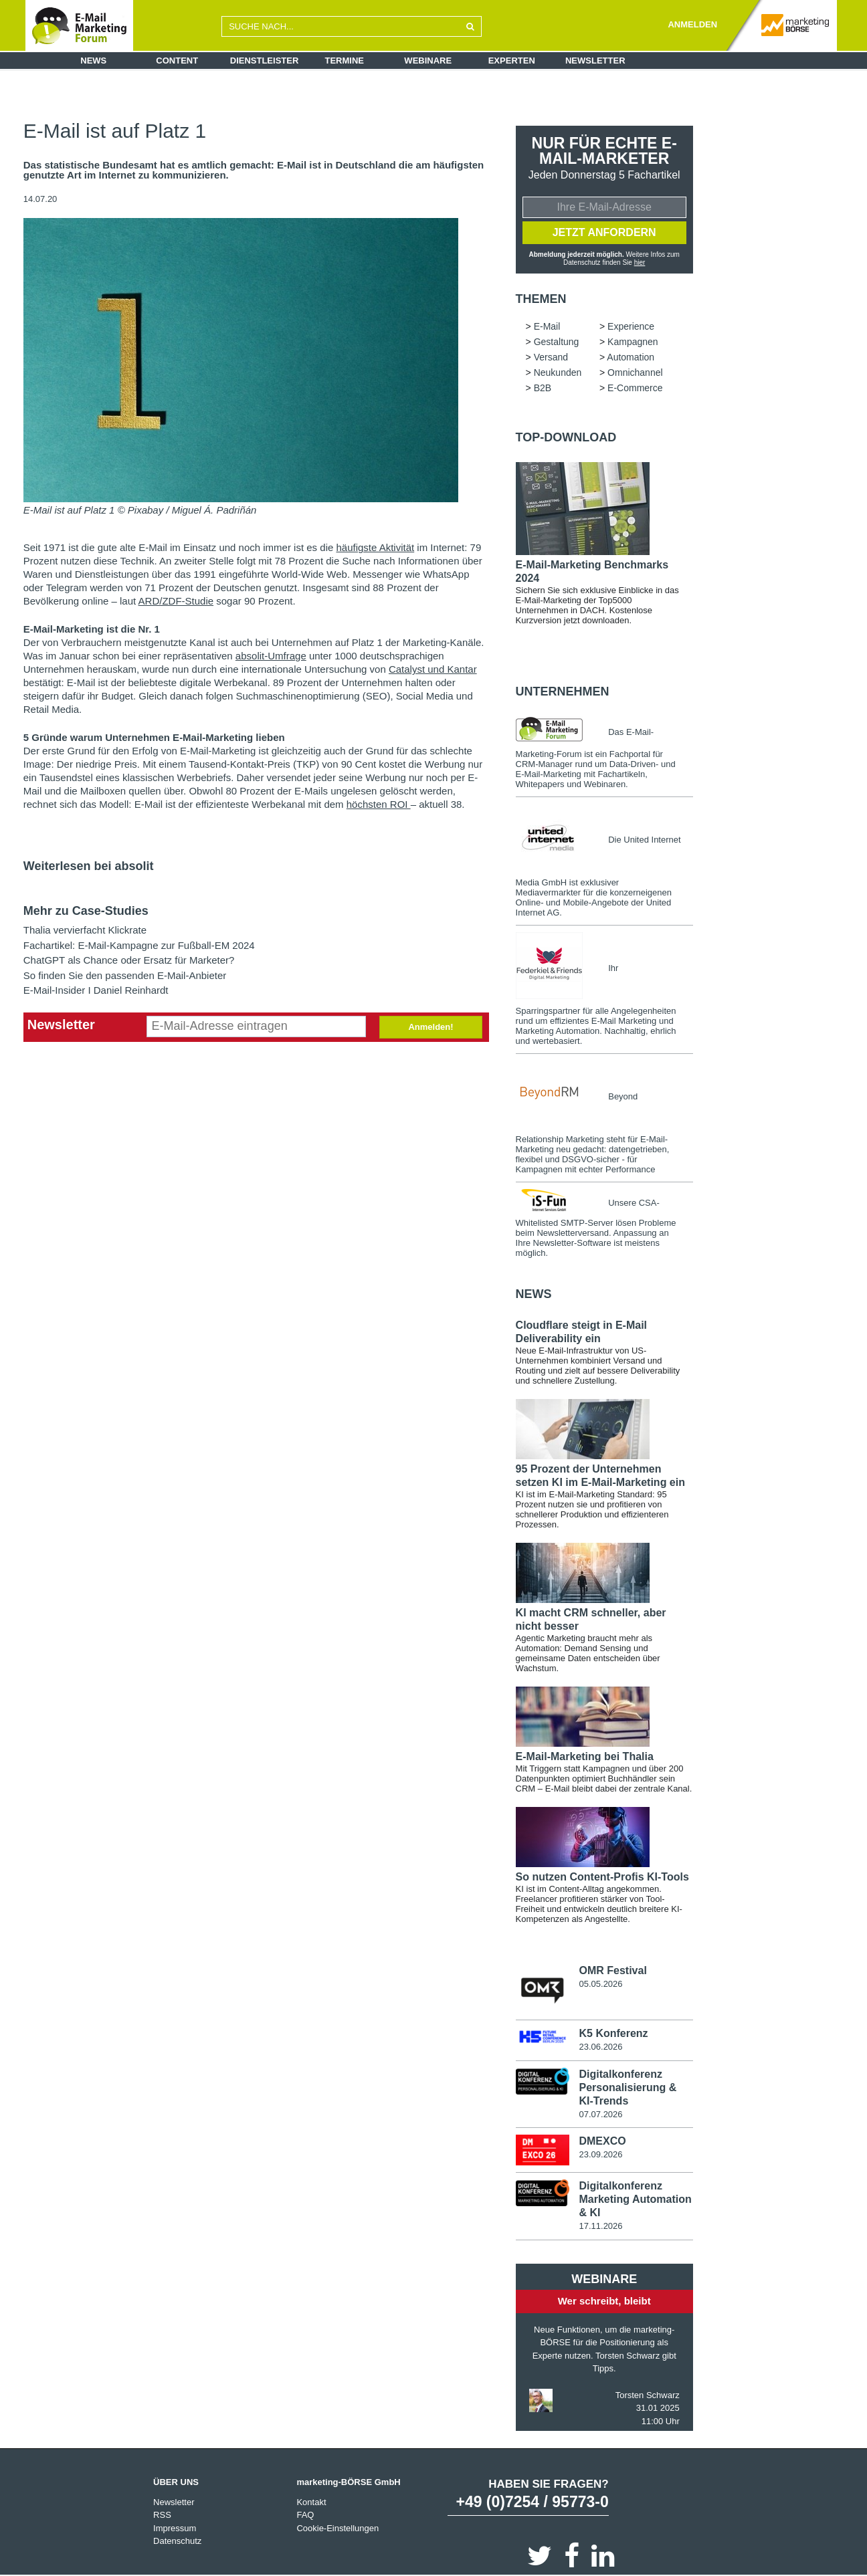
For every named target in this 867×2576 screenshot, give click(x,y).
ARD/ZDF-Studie (176, 601)
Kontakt (311, 2502)
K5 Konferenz (613, 2033)
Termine (345, 61)
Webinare (428, 61)
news (534, 1294)
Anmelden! (430, 1027)
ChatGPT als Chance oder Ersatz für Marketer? (129, 960)
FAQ (305, 2515)
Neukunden (558, 372)
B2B (542, 388)
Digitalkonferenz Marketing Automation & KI (635, 2199)
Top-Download (566, 437)
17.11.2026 (600, 2226)
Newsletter (595, 61)
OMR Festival (612, 1970)
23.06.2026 (600, 2047)
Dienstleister (264, 61)
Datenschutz (177, 2541)
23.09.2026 (600, 2154)
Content (177, 61)
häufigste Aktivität (375, 547)
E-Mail (547, 326)
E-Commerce (634, 388)
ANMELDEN (692, 24)
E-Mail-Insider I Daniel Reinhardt (96, 990)
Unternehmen (562, 691)
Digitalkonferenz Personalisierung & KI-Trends (627, 2087)
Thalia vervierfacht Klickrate (85, 930)
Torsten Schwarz (647, 2395)
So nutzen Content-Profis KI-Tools (602, 1877)
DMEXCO (602, 2141)
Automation (630, 357)
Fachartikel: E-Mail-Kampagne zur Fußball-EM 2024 (139, 945)
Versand (551, 357)
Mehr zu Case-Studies (86, 911)
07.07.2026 (600, 2114)
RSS (162, 2515)
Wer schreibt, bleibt (604, 2300)
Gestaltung (556, 341)
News (93, 61)
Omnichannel (635, 372)
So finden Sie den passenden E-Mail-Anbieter (125, 975)
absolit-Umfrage (270, 655)
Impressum (174, 2528)
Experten (511, 61)
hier (640, 262)
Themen (541, 299)
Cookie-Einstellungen (337, 2528)
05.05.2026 (600, 1984)
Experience (630, 326)
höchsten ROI (379, 804)
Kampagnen (632, 341)
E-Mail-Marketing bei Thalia (585, 1756)
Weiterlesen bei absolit (88, 866)
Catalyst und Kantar (433, 669)
